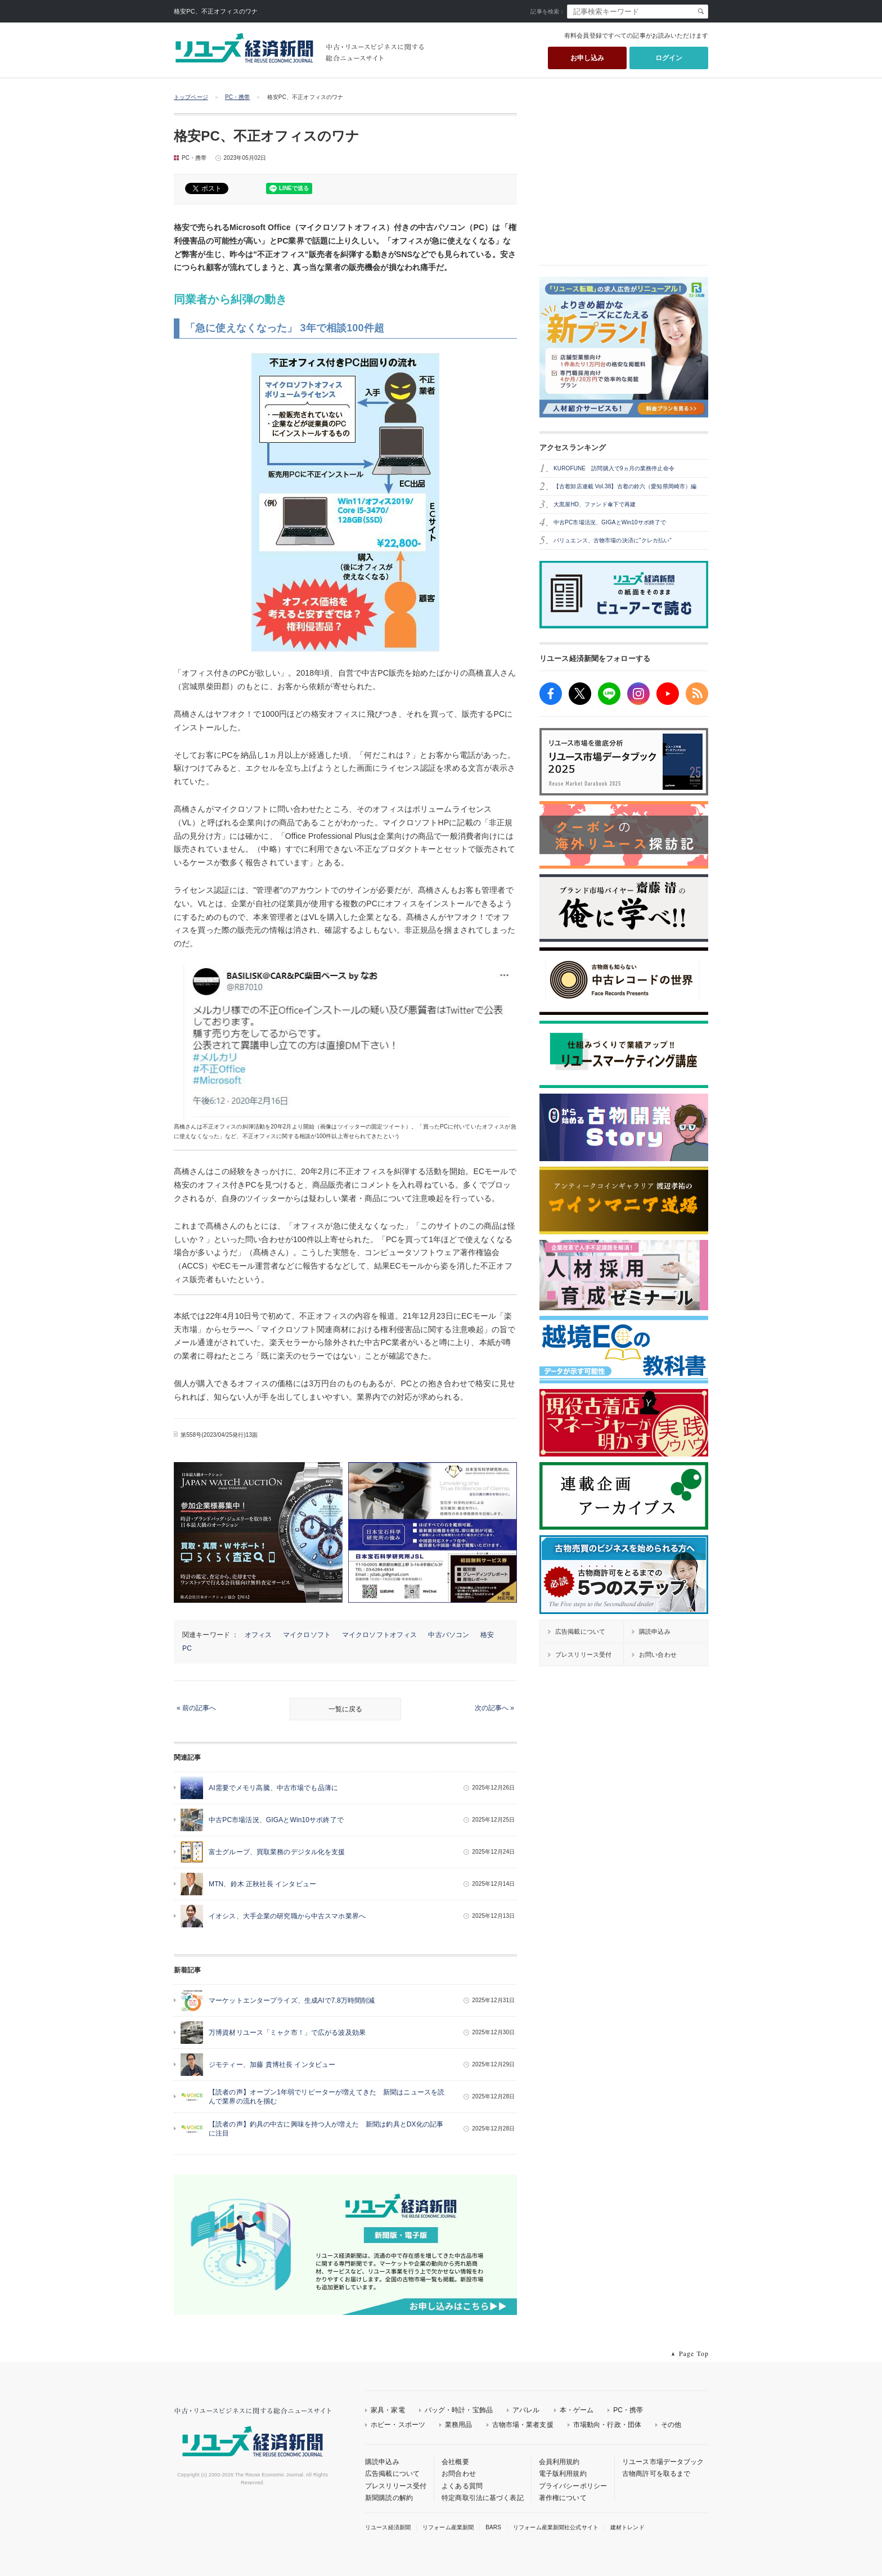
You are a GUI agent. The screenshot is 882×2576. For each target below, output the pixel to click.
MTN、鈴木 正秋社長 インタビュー (262, 1884)
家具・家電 (388, 2410)
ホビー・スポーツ (398, 2425)
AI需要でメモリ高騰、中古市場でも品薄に (273, 1788)
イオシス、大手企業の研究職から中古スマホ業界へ (287, 1916)
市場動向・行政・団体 (607, 2425)
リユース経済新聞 (388, 2527)
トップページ (191, 97)
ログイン (669, 58)
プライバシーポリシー (573, 2486)
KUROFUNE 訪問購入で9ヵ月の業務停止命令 (614, 468)
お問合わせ (459, 2474)
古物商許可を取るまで (656, 2474)
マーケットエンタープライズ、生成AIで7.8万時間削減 (292, 2000)
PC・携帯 (237, 97)
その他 (671, 2425)
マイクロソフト (307, 1635)
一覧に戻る (345, 1709)
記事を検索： (547, 11)
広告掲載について (392, 2474)
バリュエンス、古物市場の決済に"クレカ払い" (613, 540)
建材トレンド (627, 2527)
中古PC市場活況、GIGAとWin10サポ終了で (276, 1820)
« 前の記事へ (196, 1708)
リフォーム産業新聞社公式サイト (555, 2527)
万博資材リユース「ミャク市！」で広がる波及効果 (287, 2032)
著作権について (563, 2498)
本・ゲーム (577, 2410)
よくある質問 (462, 2486)
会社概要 (455, 2462)
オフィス (258, 1635)
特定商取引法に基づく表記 (483, 2498)
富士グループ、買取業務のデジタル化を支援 (277, 1852)
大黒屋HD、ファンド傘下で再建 (595, 504)
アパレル (526, 2410)
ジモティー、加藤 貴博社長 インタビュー (272, 2065)
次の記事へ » (494, 1708)
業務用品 (458, 2425)
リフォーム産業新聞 (448, 2527)
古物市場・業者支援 (523, 2425)
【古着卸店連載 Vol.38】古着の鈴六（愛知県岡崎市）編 (625, 486)
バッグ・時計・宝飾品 (459, 2410)
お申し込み (587, 58)
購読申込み (382, 2462)
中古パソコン (448, 1635)
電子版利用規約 (563, 2474)
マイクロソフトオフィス (379, 1635)
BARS (493, 2527)
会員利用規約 (559, 2462)
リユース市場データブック (663, 2462)
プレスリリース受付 (395, 2486)
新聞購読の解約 (389, 2498)
